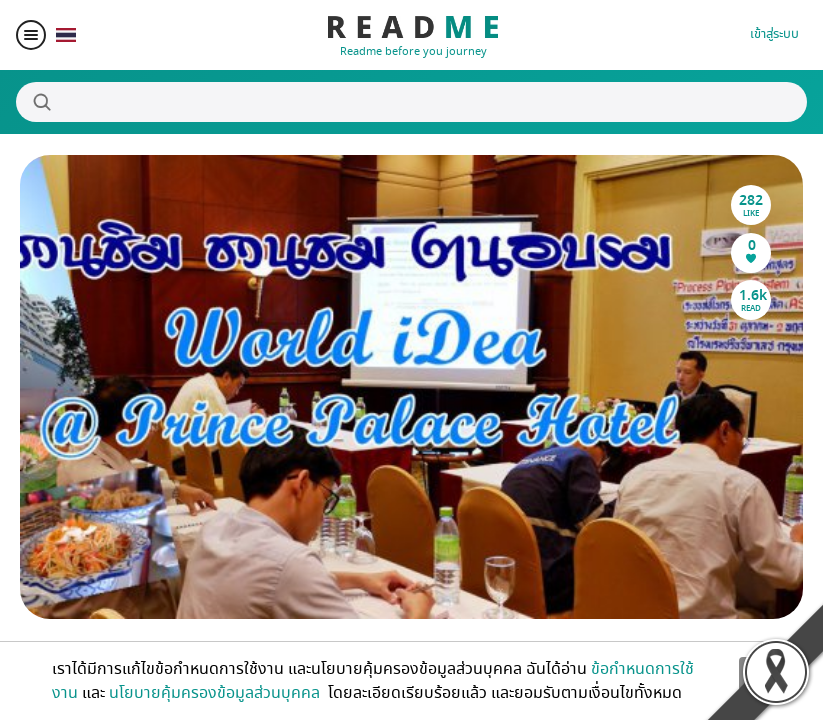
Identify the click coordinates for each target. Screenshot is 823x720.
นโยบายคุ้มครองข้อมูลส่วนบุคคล (216, 693)
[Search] (411, 102)
